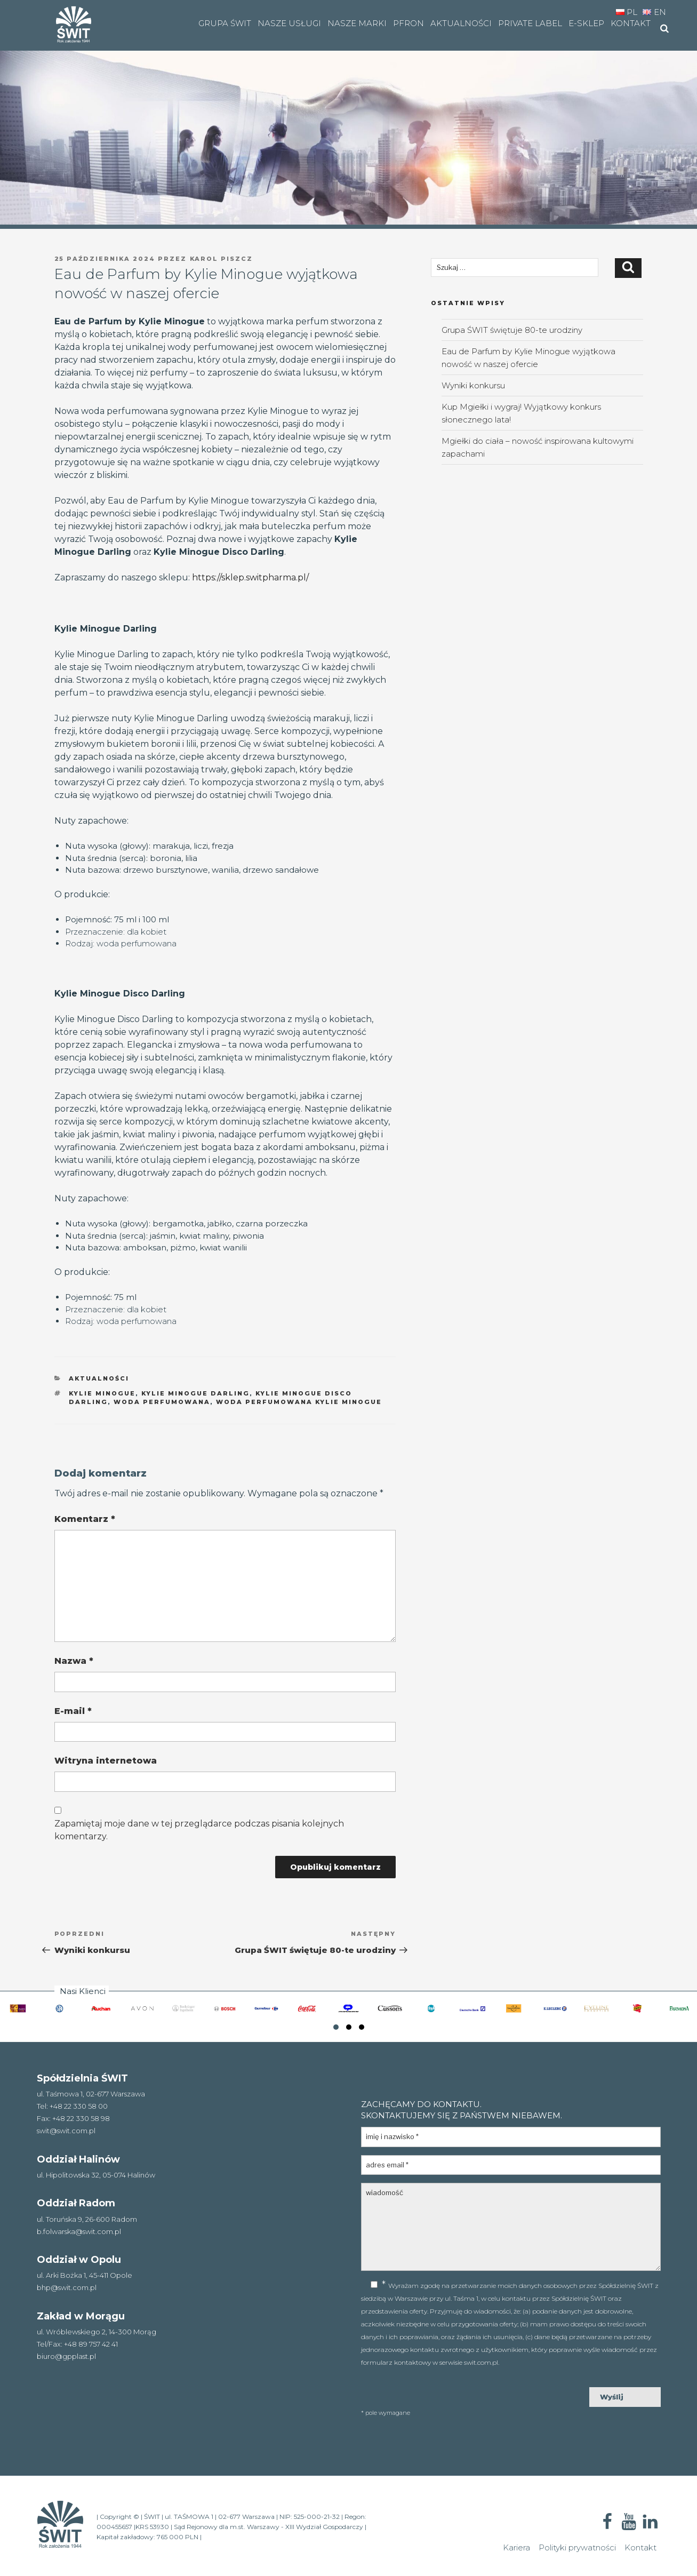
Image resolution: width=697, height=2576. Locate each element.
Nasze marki (357, 23)
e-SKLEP (586, 23)
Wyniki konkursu (473, 385)
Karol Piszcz (221, 258)
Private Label (530, 23)
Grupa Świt (224, 23)
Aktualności (461, 23)
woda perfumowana (162, 1402)
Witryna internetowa (105, 1761)
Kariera (516, 2547)
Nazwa (73, 1661)
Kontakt (631, 23)
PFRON (408, 23)
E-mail (73, 1711)
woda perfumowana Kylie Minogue (299, 1402)
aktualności (99, 1378)
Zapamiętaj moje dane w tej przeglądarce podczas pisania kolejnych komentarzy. (199, 1830)
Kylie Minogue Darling (195, 1393)
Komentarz (84, 1519)
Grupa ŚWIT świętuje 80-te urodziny (512, 330)
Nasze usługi (289, 23)
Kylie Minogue (102, 1393)
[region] (348, 114)
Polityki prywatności (577, 2547)
